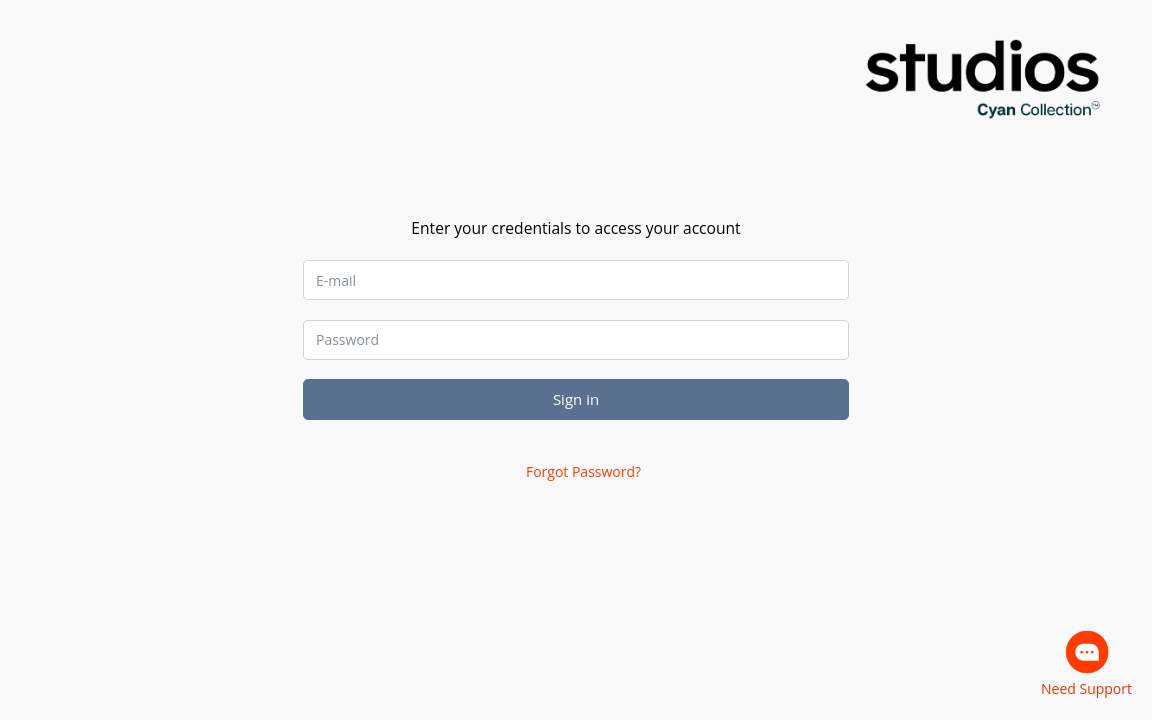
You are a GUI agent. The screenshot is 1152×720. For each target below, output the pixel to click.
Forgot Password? (583, 471)
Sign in (576, 399)
